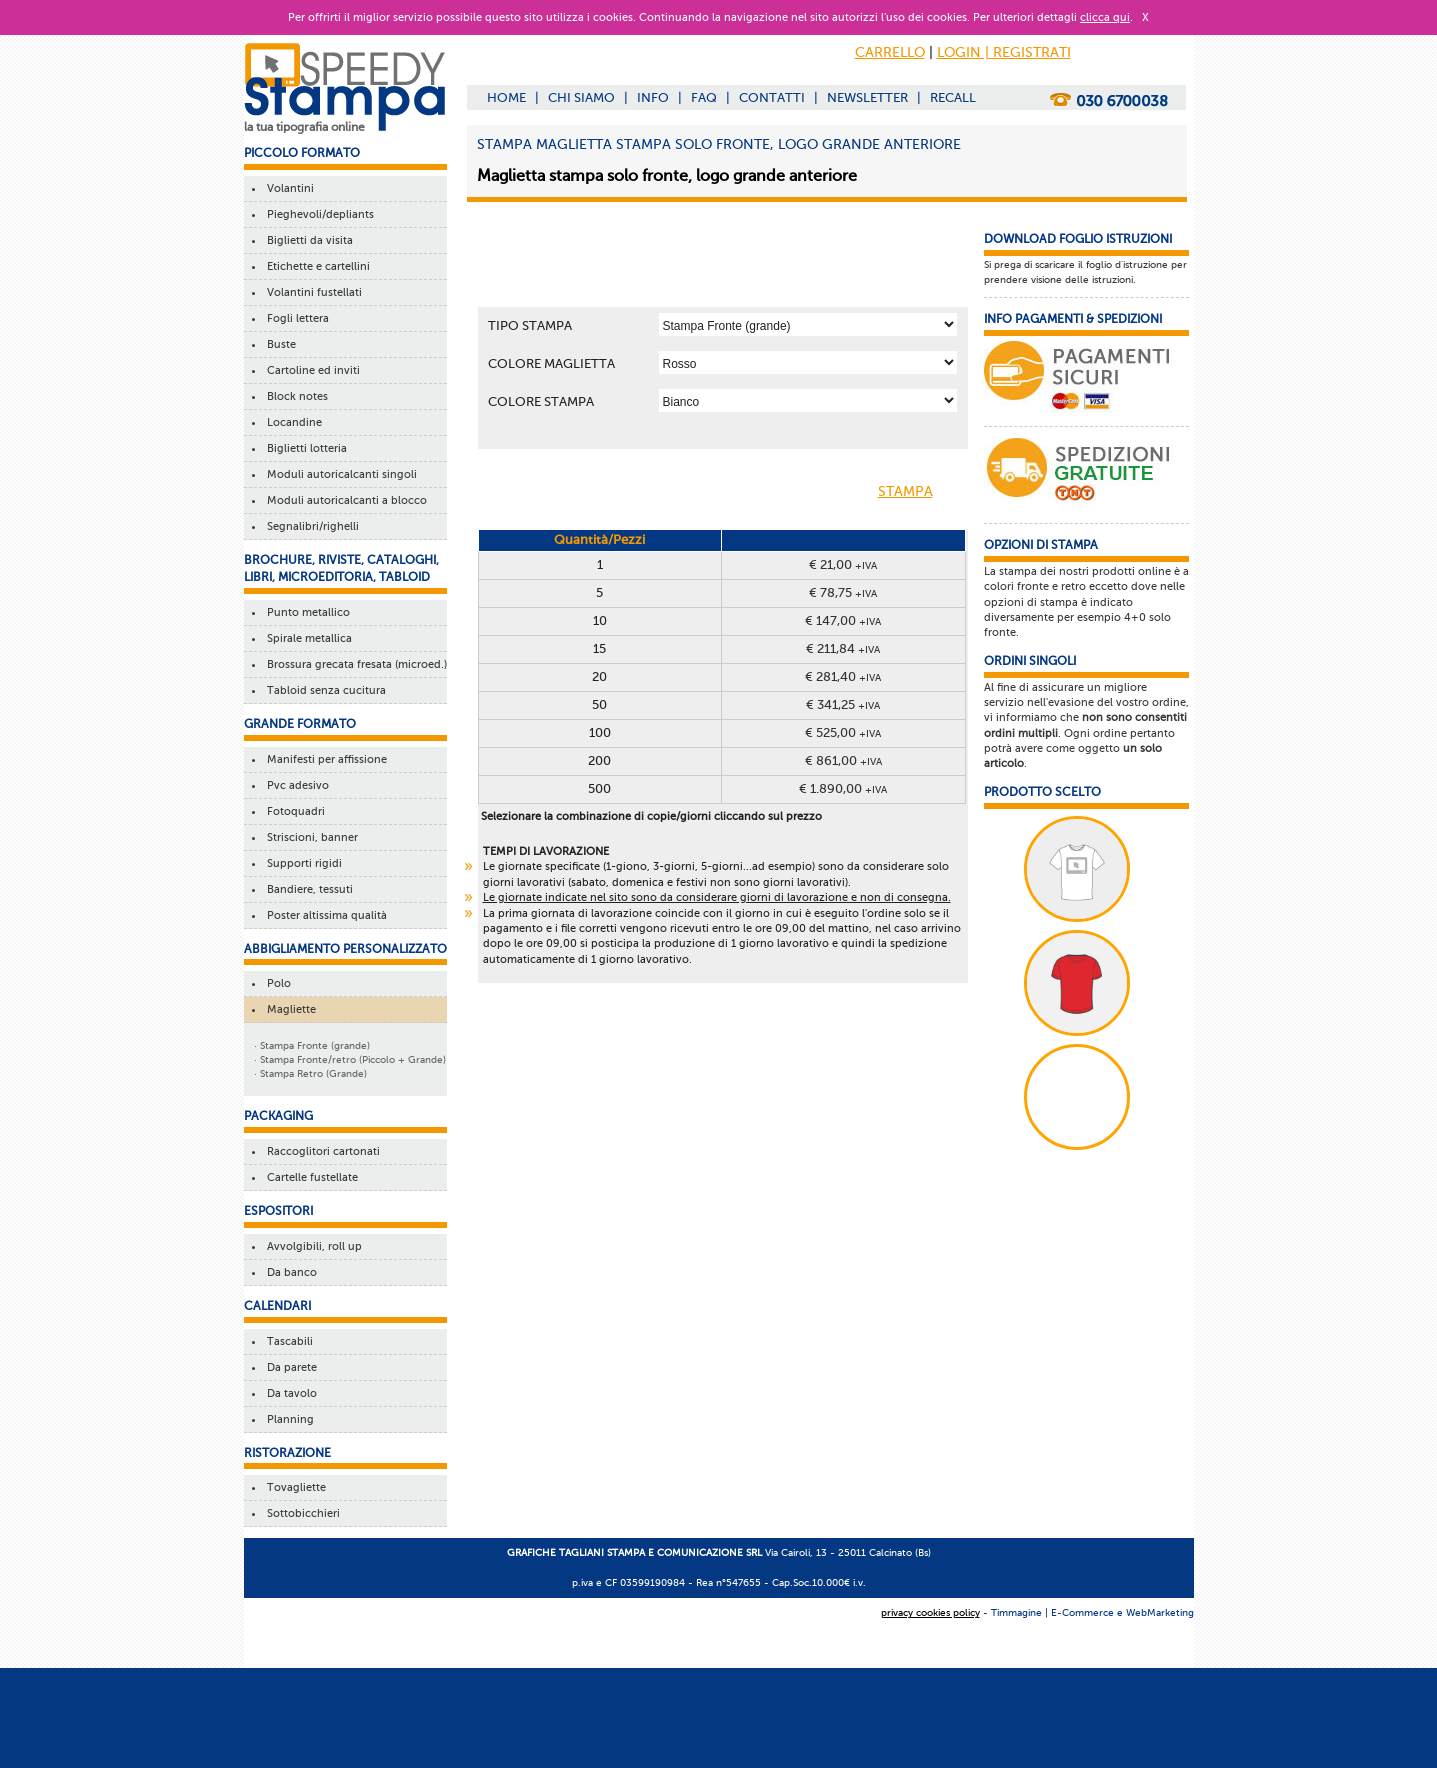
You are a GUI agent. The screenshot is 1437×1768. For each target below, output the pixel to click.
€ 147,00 (843, 620)
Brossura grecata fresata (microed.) (354, 664)
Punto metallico (305, 612)
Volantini (287, 188)
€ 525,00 (843, 732)
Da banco (289, 1272)
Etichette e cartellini (315, 266)
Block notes (294, 396)
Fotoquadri (293, 811)
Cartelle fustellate (309, 1177)
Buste (278, 344)
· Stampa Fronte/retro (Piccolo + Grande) (350, 1059)
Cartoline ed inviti (310, 370)
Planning (287, 1419)
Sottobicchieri (300, 1513)
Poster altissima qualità (324, 915)
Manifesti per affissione (324, 759)
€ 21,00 (843, 564)
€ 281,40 (843, 676)
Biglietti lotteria (304, 448)
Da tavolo (289, 1393)
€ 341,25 (843, 704)
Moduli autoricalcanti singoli (339, 474)
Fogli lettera (295, 318)
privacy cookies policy (930, 1612)
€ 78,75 (843, 592)
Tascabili (287, 1341)
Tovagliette (293, 1487)
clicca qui (1105, 17)
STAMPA (921, 493)
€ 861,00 (843, 760)
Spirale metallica (306, 638)
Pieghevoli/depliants (317, 214)
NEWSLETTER (867, 97)
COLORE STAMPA (541, 401)
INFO (653, 97)
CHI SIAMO (581, 97)
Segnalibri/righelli (310, 526)
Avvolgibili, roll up (311, 1246)
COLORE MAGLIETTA (551, 363)
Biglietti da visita (307, 240)
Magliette (288, 1009)
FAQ (704, 97)
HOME (506, 97)
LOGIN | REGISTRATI (1004, 52)
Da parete (289, 1367)
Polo (276, 983)
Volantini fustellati (311, 292)
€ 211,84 (843, 648)
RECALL (953, 97)
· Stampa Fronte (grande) (312, 1045)
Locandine (291, 422)
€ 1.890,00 (843, 788)
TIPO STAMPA (530, 325)
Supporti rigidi (301, 863)
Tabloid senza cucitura (323, 690)
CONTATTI (772, 97)
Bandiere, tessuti (307, 889)
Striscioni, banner (309, 837)
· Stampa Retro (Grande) (310, 1073)
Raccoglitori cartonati (320, 1151)
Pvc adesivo (295, 785)
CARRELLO (890, 52)
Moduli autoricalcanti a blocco (344, 500)
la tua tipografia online (304, 127)
